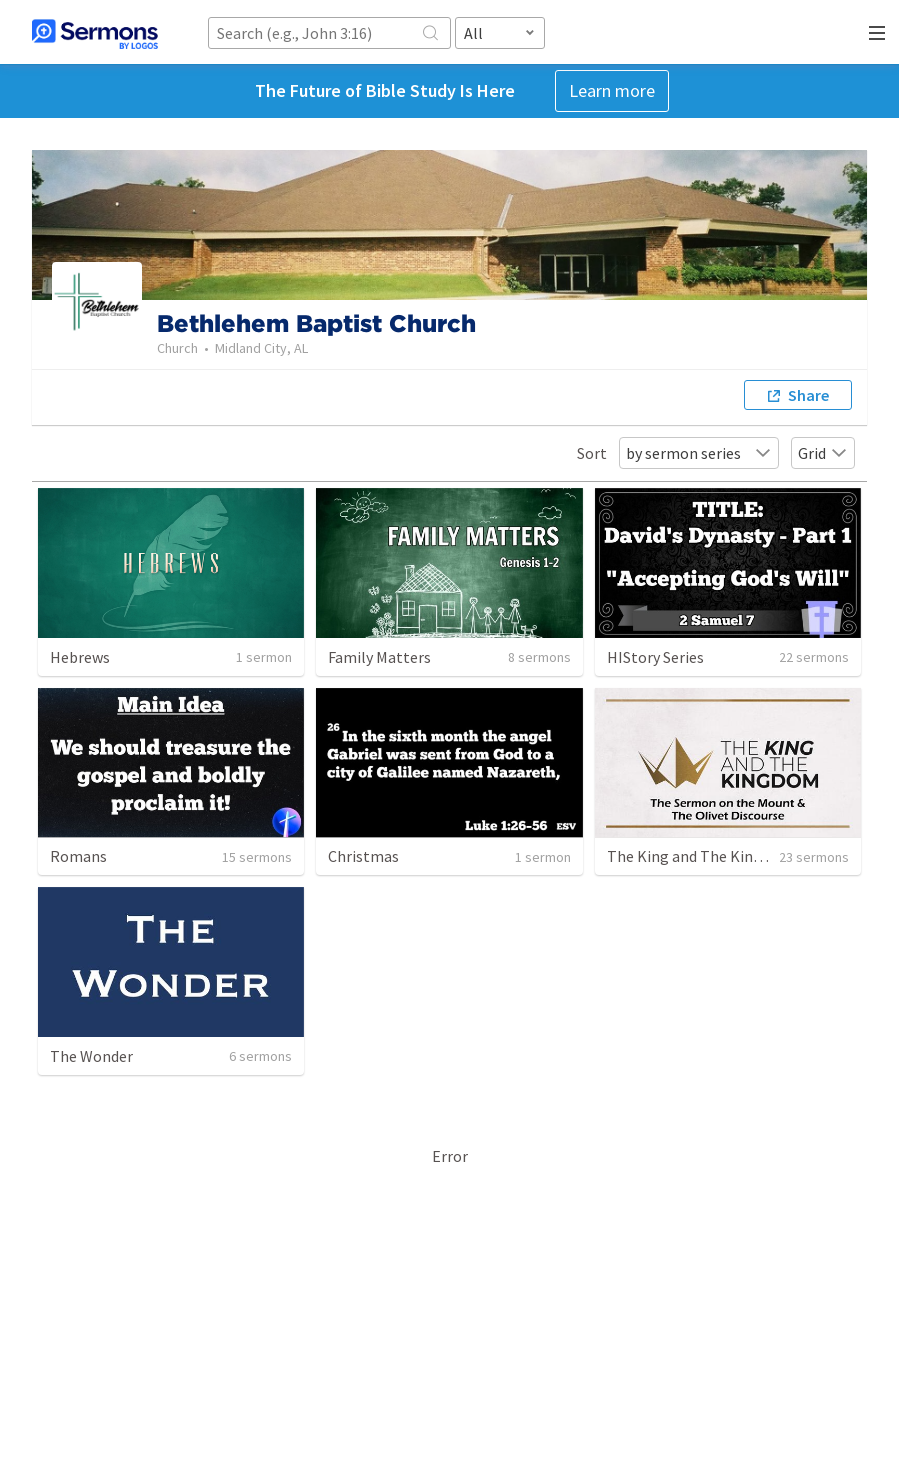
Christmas (363, 856)
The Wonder (91, 1056)
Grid (823, 453)
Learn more (612, 90)
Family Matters (379, 657)
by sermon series (699, 453)
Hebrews (80, 657)
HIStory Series (655, 657)
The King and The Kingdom (700, 856)
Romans (78, 856)
